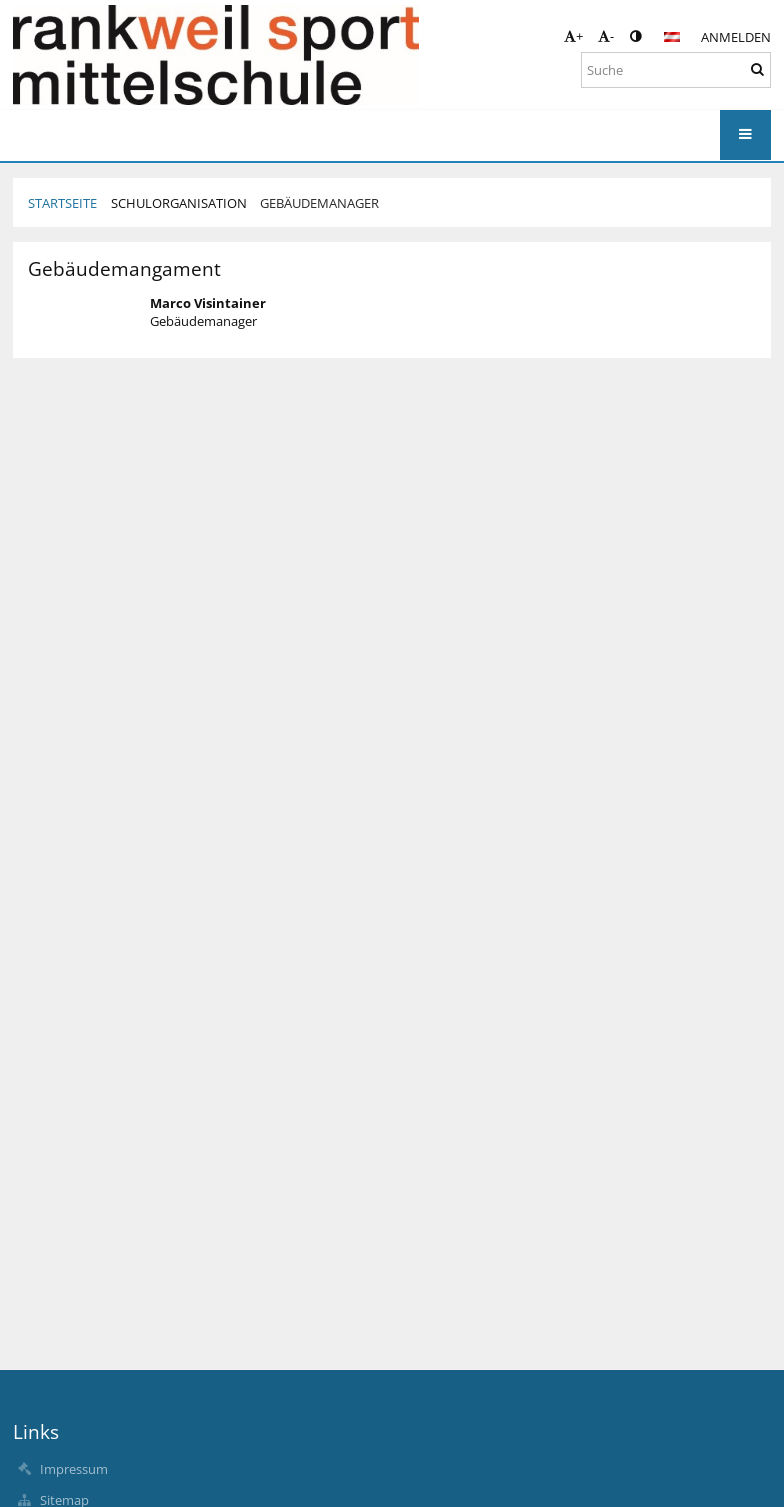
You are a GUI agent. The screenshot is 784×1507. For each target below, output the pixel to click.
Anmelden (736, 37)
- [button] (606, 36)
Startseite (62, 203)
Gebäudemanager (319, 203)
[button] (672, 37)
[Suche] (676, 70)
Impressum (74, 1469)
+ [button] (573, 36)
